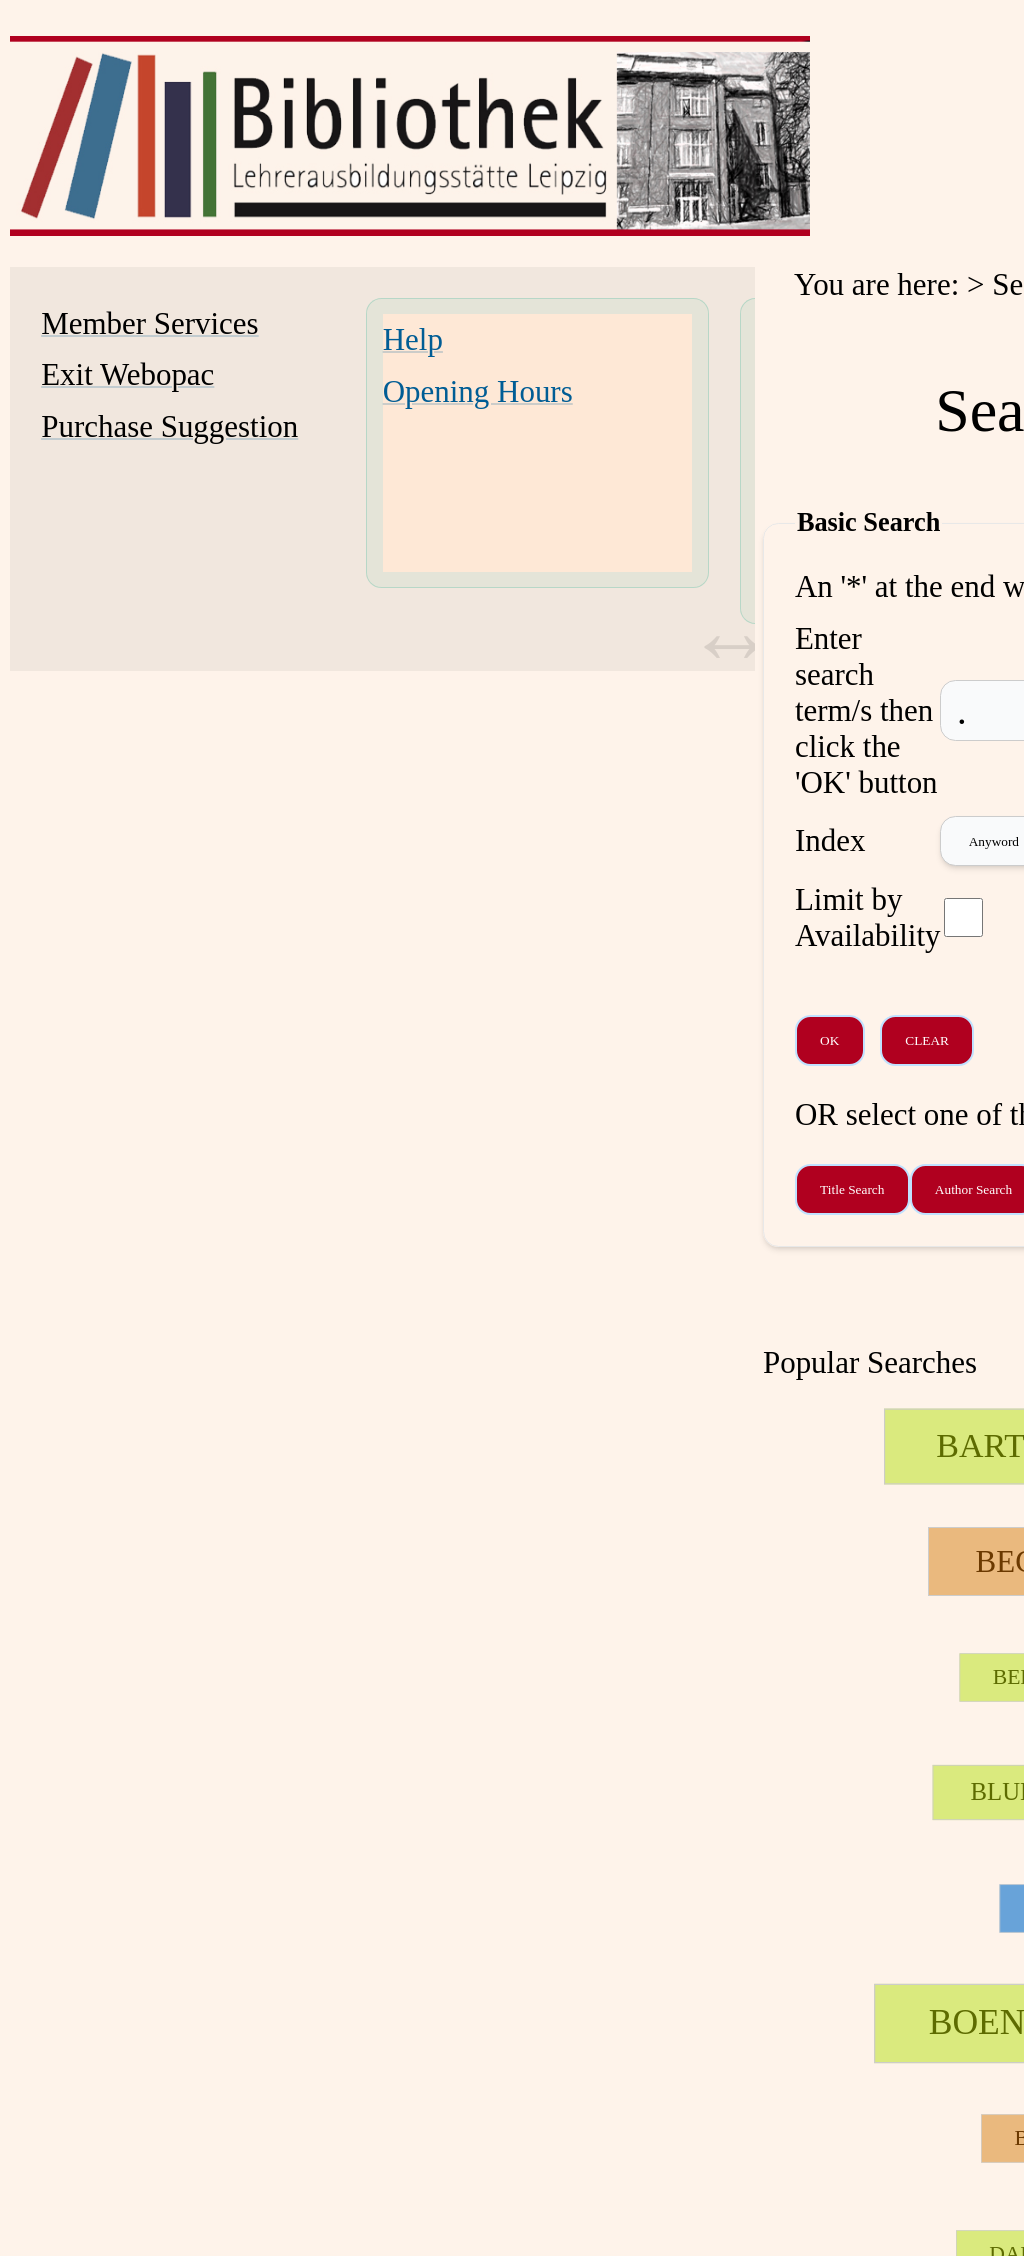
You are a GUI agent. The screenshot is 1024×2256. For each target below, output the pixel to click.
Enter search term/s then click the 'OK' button (866, 710)
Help (413, 339)
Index (830, 840)
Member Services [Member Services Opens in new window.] (149, 323)
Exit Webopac (127, 374)
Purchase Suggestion (169, 426)
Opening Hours (478, 391)
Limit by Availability (868, 917)
